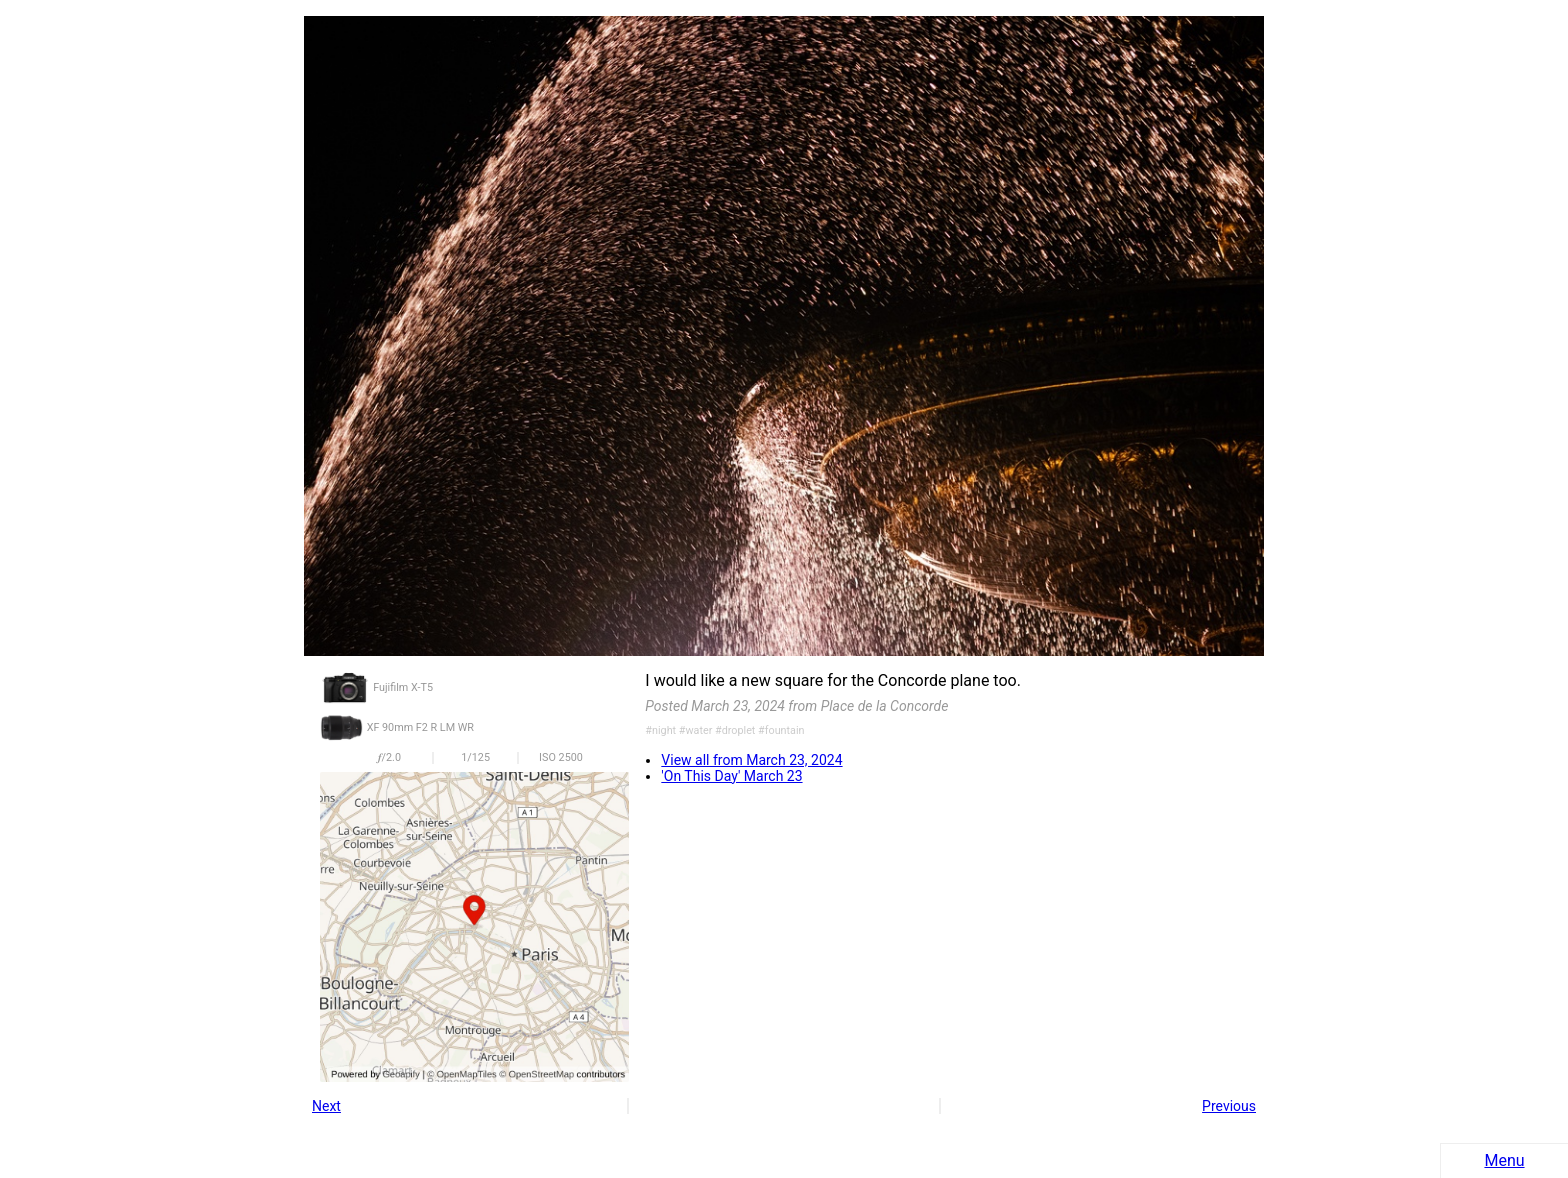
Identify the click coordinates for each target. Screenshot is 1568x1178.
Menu (1504, 1160)
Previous (1229, 1106)
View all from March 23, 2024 (751, 760)
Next (326, 1106)
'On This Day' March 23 (731, 776)
